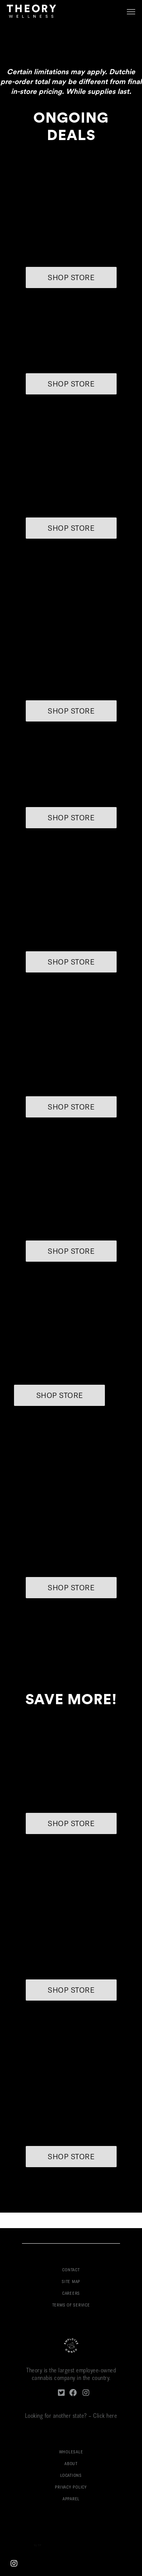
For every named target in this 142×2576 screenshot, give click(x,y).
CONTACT (71, 2270)
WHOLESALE (71, 2452)
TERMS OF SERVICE (71, 2305)
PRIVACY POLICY (71, 2488)
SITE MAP (71, 2282)
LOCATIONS (71, 2476)
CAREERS (71, 2294)
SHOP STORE (71, 278)
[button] (131, 11)
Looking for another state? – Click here (71, 2416)
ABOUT (71, 2464)
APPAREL (71, 2499)
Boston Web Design (22, 2545)
